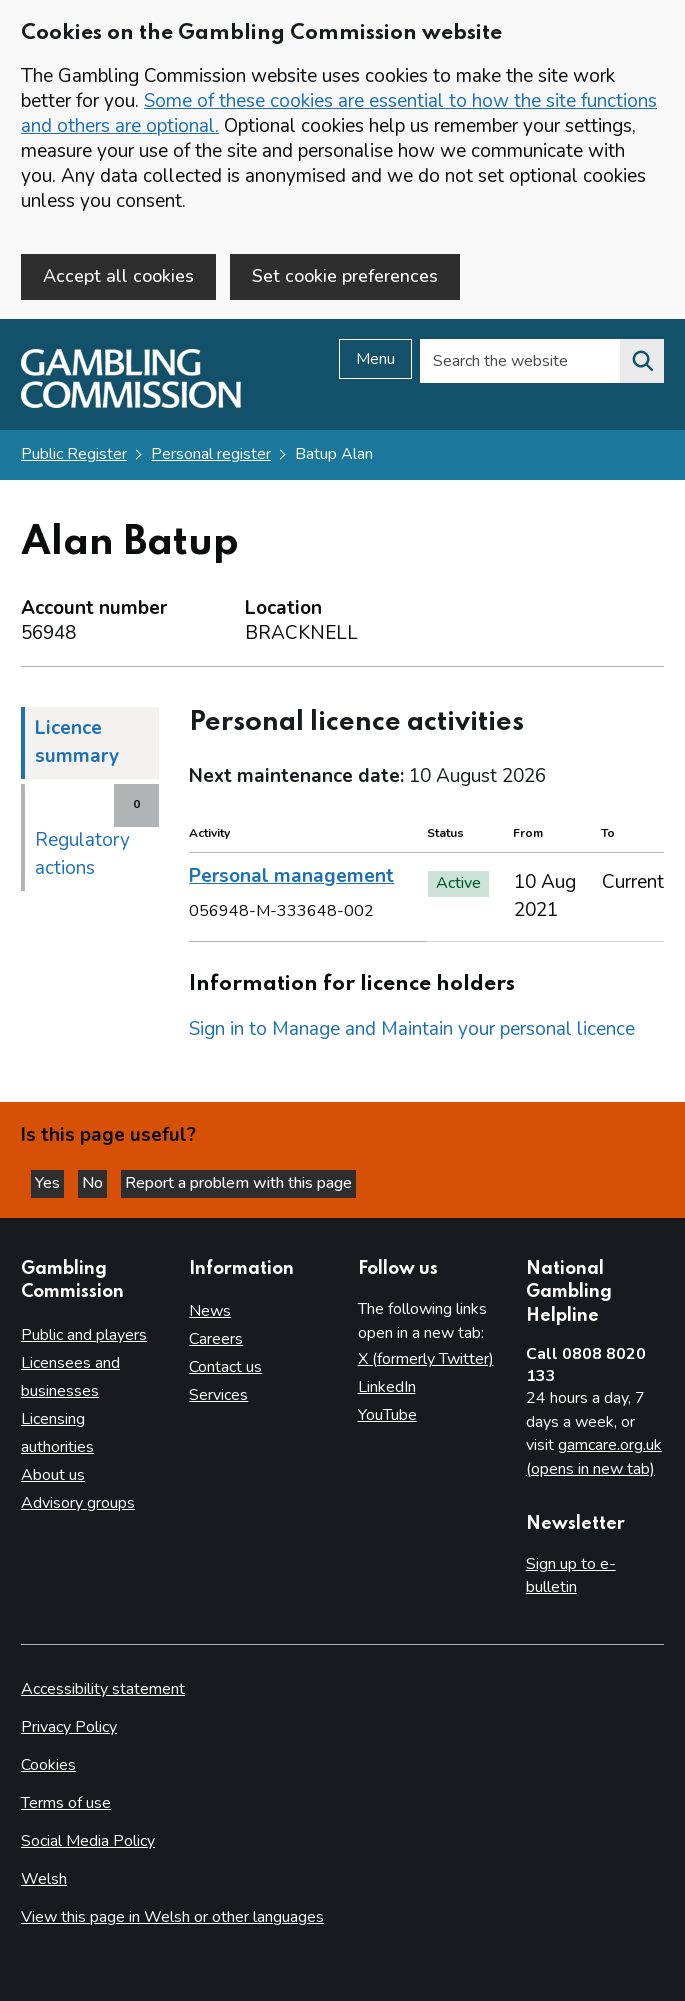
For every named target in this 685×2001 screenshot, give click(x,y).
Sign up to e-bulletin (571, 1576)
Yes (49, 1184)
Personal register (211, 455)
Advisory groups (78, 1503)
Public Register (74, 455)
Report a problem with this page (238, 1184)
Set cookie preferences (345, 276)
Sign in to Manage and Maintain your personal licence (412, 1030)
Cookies (48, 1766)
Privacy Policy (69, 1728)
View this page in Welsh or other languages (172, 1917)
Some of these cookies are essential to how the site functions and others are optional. (339, 113)
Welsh (44, 1879)
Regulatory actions (82, 854)
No (94, 1184)
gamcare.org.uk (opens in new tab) (594, 1458)
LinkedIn (387, 1388)
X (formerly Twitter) (426, 1360)
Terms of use (66, 1804)
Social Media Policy (88, 1841)
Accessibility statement (103, 1690)
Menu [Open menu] (375, 360)
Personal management (291, 877)
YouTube (387, 1416)
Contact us (225, 1368)
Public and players (84, 1335)
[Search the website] (642, 362)
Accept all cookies (118, 276)
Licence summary (77, 742)
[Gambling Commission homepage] (131, 404)
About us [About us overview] (53, 1475)
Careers (216, 1340)
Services (218, 1396)
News (210, 1312)
